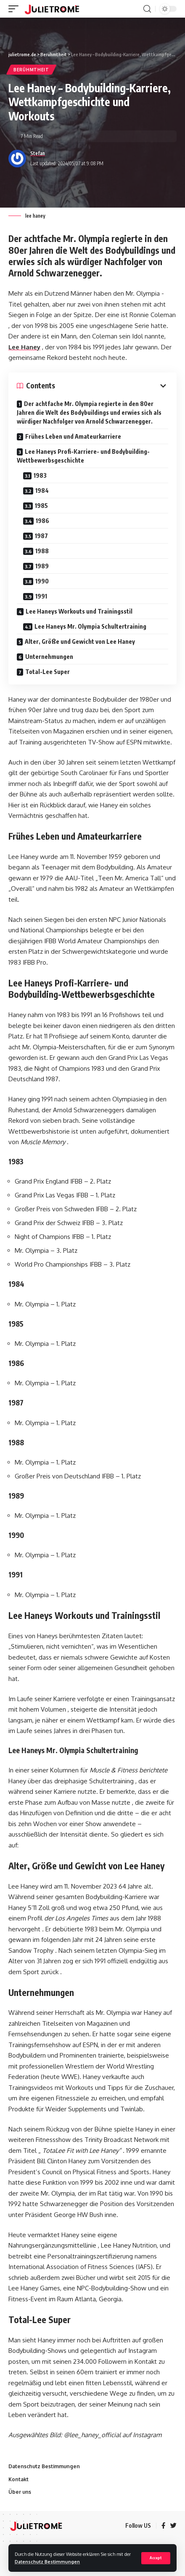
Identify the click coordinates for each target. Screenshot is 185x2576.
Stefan (37, 153)
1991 (41, 596)
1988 (42, 550)
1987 (41, 535)
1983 (40, 475)
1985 (41, 505)
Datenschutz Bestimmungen (47, 2561)
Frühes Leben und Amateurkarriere (73, 436)
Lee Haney (24, 347)
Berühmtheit (31, 69)
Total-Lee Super (47, 671)
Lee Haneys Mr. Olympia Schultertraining (90, 626)
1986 (42, 520)
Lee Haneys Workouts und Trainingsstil (79, 611)
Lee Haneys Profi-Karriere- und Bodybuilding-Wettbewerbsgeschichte (83, 456)
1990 (42, 581)
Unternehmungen (49, 656)
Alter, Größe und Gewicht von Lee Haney (80, 641)
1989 (42, 566)
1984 (42, 490)
